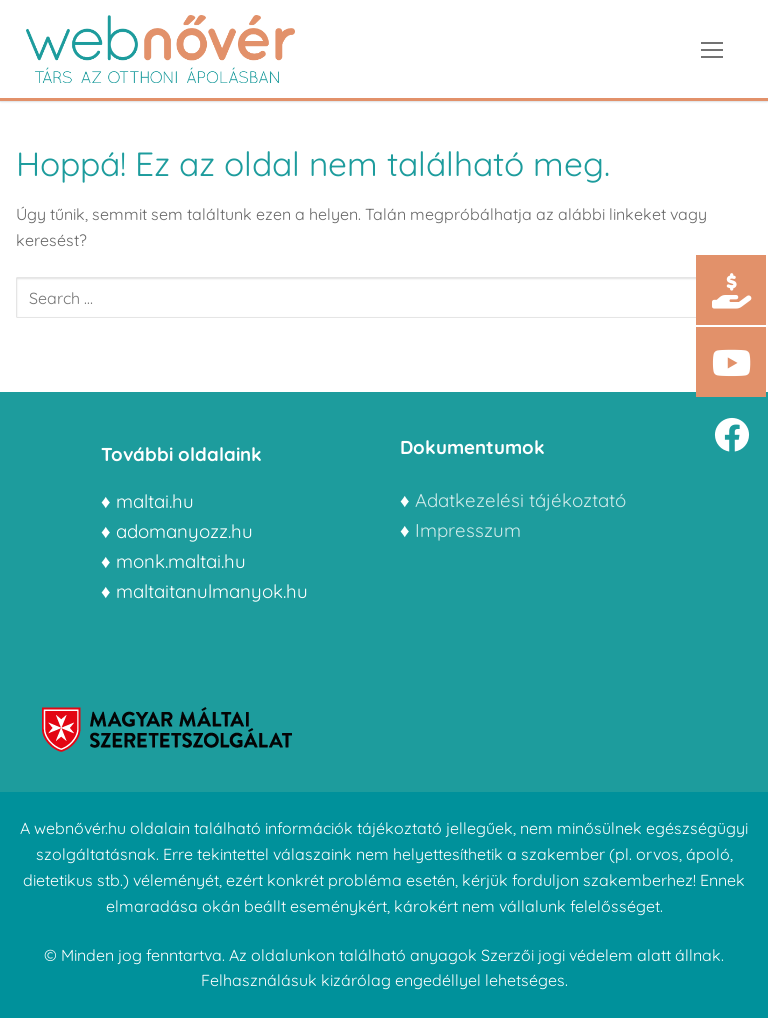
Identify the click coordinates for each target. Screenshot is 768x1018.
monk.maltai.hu (181, 561)
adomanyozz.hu (184, 531)
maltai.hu (155, 501)
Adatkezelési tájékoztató (520, 500)
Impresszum (470, 530)
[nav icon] (712, 49)
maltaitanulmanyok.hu (212, 591)
